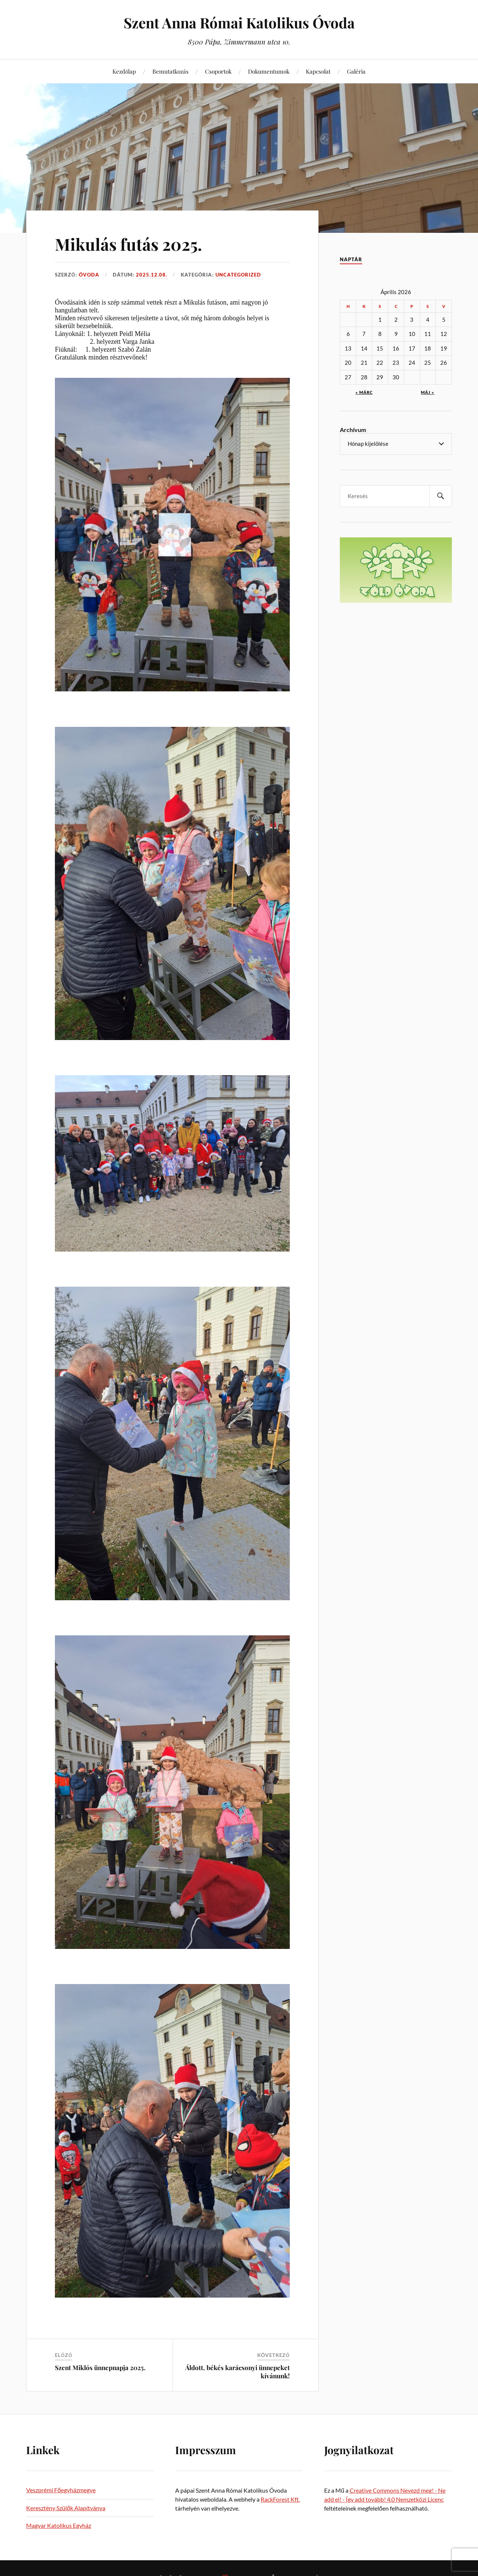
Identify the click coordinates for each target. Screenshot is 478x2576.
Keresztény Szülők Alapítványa (65, 2507)
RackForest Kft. (280, 2499)
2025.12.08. (151, 275)
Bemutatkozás (170, 71)
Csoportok (218, 71)
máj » (427, 392)
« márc (364, 392)
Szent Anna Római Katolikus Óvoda (239, 22)
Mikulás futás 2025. (128, 244)
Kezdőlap (124, 71)
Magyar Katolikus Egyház (58, 2525)
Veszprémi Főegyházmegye (61, 2489)
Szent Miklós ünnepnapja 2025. (100, 2367)
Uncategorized (238, 275)
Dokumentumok (268, 71)
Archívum (353, 429)
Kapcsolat (318, 71)
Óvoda (89, 275)
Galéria (356, 71)
